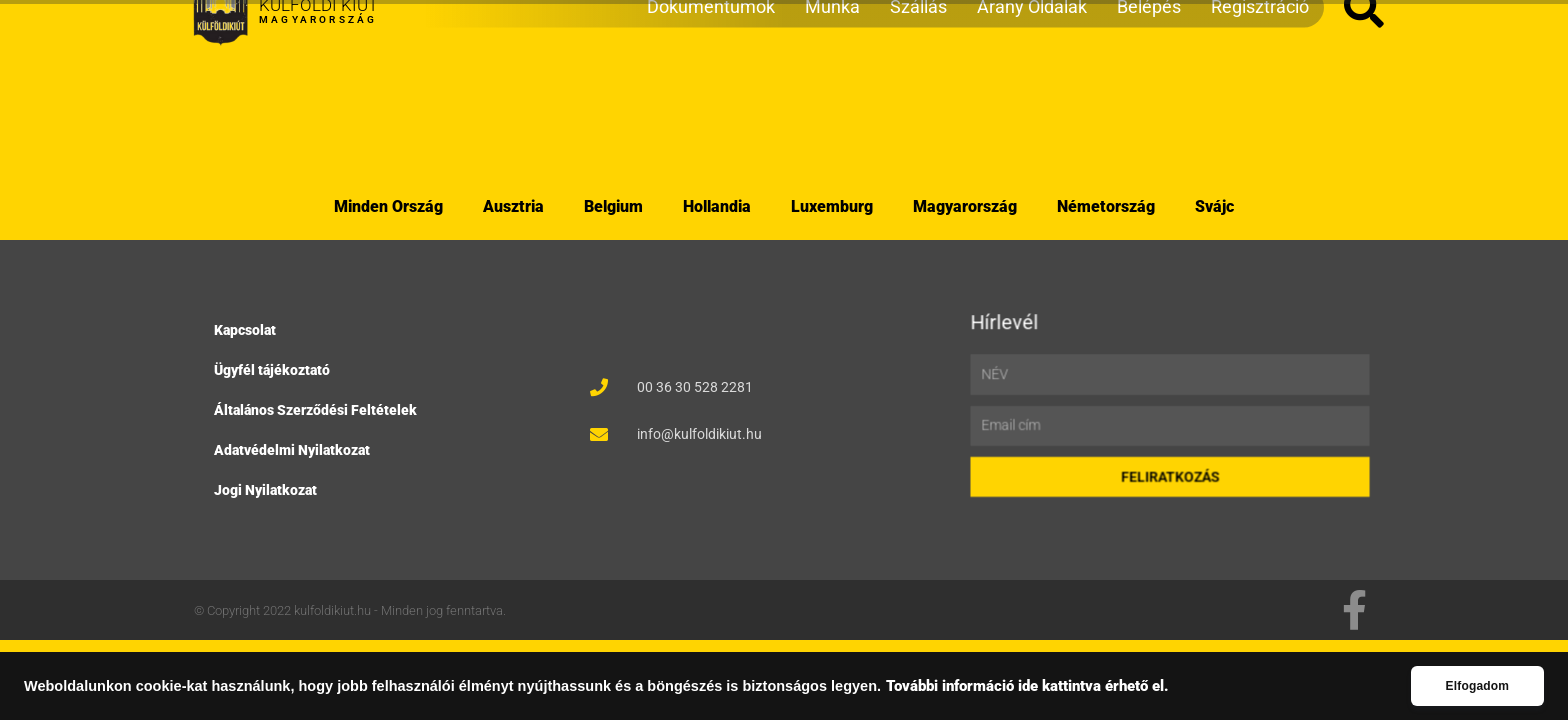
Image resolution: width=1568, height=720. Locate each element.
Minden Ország (388, 206)
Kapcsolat (249, 333)
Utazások (336, 23)
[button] (1364, 107)
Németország (1106, 206)
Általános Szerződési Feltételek (317, 410)
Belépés (1149, 105)
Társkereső (695, 23)
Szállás (918, 105)
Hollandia (717, 206)
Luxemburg (832, 206)
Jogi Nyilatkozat (269, 488)
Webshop (231, 23)
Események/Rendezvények (512, 23)
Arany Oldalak (1032, 105)
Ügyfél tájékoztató (275, 371)
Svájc (1214, 206)
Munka (832, 105)
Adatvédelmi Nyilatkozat (294, 449)
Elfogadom (1477, 686)
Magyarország (965, 206)
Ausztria (513, 206)
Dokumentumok (711, 105)
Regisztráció (1260, 105)
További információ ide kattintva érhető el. (1027, 686)
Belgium (613, 206)
